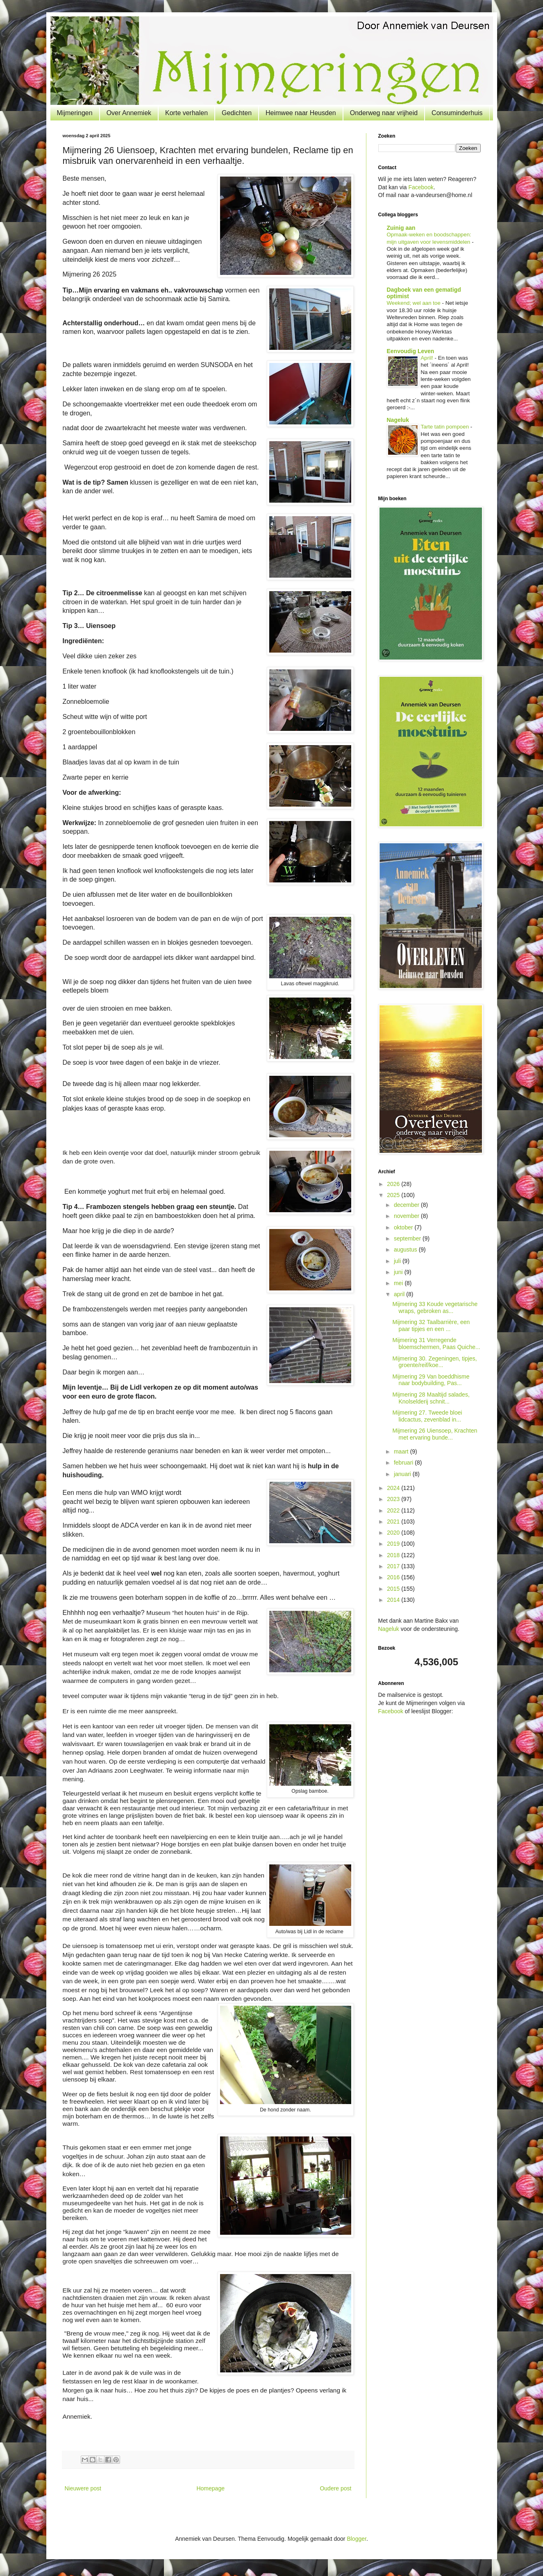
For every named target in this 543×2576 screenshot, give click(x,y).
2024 (394, 1488)
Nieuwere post (83, 2488)
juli (398, 1261)
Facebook (420, 187)
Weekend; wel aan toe (414, 303)
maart (402, 1451)
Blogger (356, 2538)
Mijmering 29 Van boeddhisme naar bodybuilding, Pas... (430, 1380)
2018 (394, 1555)
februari (404, 1462)
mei (399, 1283)
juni (399, 1272)
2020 (394, 1532)
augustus (406, 1249)
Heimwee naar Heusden (301, 112)
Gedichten (237, 112)
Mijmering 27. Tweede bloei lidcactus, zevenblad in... (427, 1416)
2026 (394, 1184)
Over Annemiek (129, 112)
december (407, 1205)
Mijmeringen (75, 112)
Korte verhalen (186, 112)
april (400, 1294)
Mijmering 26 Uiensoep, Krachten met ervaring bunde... (434, 1434)
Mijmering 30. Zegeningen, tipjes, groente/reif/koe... (434, 1362)
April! (428, 358)
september (408, 1238)
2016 (394, 1577)
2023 (394, 1499)
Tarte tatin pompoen (445, 427)
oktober (404, 1227)
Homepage (210, 2488)
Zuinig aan (401, 227)
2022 (394, 1510)
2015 (394, 1588)
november (407, 1216)
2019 (394, 1543)
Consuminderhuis (457, 112)
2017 (394, 1566)
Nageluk (398, 420)
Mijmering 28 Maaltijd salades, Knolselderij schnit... (430, 1398)
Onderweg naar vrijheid (384, 112)
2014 (394, 1599)
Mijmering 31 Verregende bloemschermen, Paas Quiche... (436, 1343)
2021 (394, 1521)
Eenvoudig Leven (410, 351)
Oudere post (335, 2488)
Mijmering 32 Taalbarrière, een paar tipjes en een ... (431, 1325)
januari (403, 1474)
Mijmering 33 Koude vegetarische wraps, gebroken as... (434, 1307)
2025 (394, 1195)
